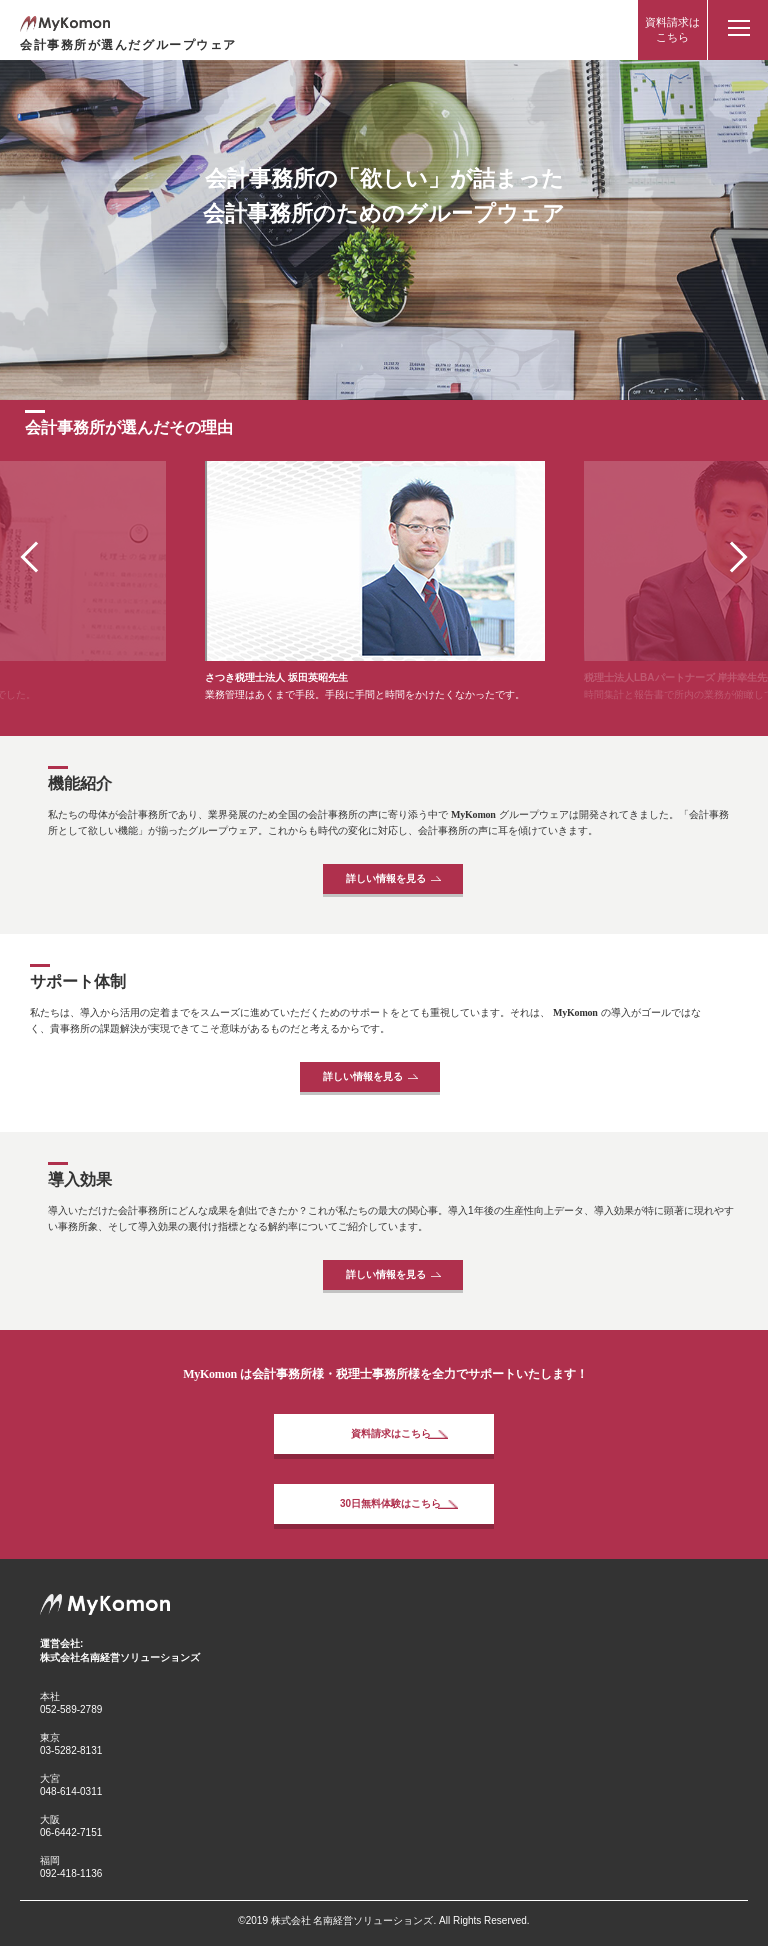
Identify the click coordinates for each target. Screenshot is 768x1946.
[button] (731, 556)
